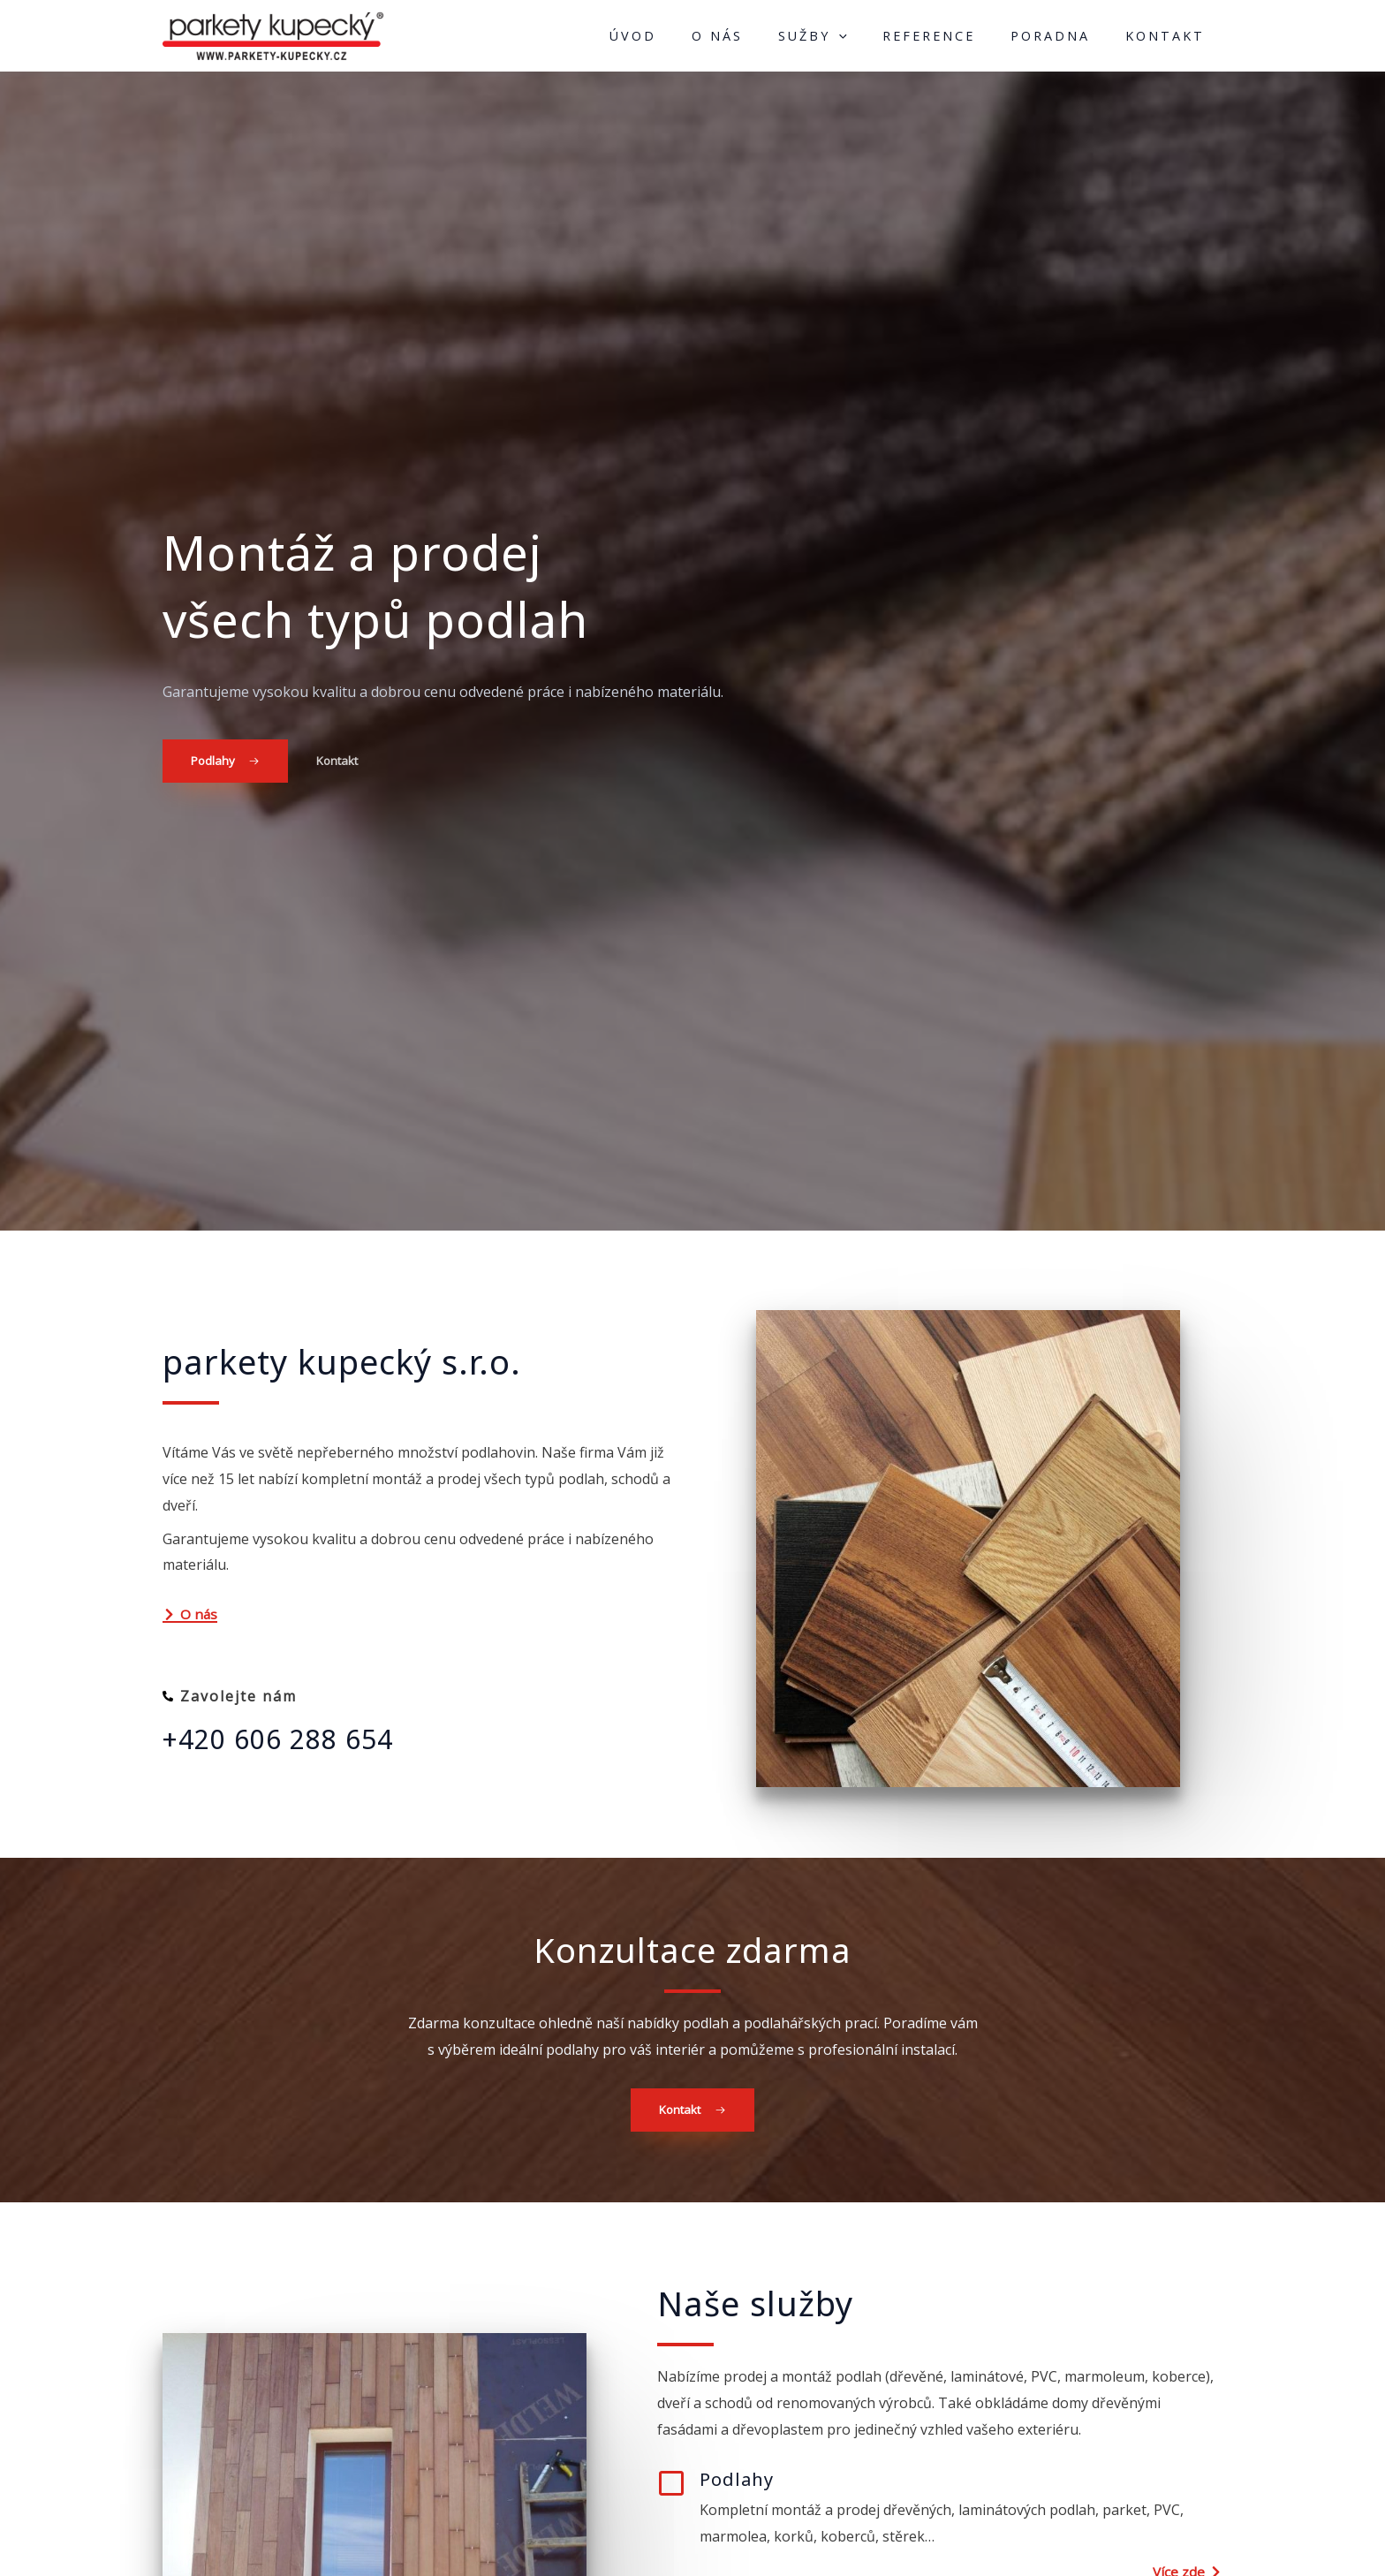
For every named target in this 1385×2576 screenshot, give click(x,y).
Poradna (1063, 39)
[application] (869, 39)
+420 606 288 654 (284, 1746)
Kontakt (1169, 39)
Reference (950, 39)
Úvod (681, 39)
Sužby (843, 39)
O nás (757, 39)
